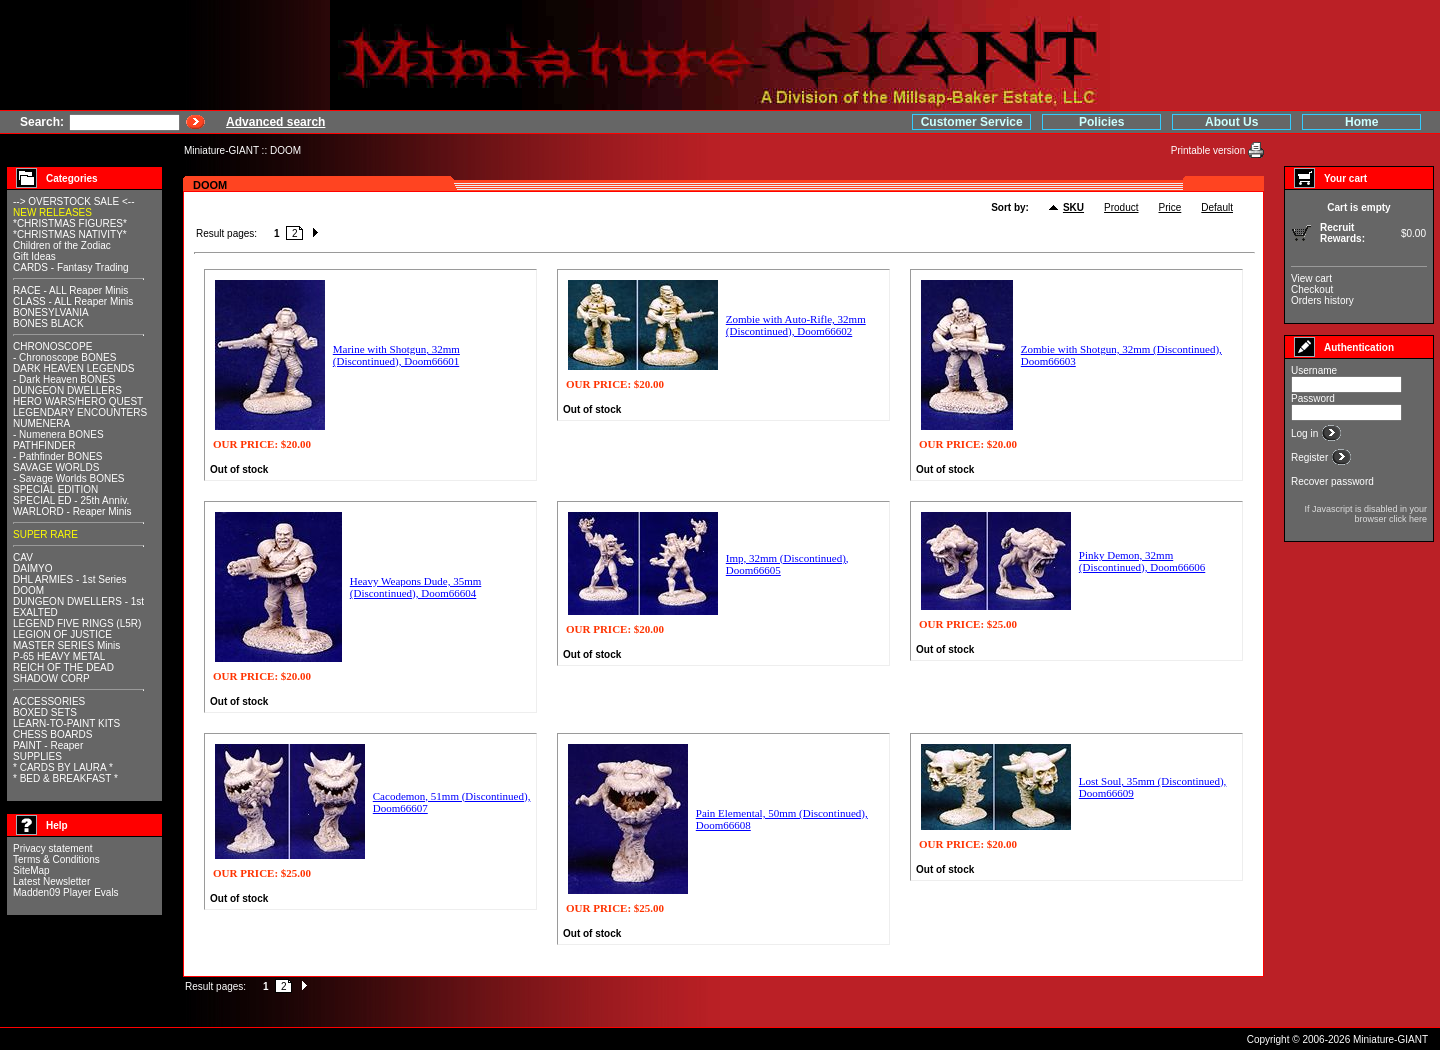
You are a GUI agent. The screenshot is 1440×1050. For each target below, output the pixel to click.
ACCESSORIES (49, 701)
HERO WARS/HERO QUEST (78, 401)
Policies (1101, 122)
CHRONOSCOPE (52, 346)
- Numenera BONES (58, 434)
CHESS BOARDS (52, 734)
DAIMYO (32, 568)
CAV (23, 557)
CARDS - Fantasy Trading (71, 267)
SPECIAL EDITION (55, 489)
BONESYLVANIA (51, 312)
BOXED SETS (45, 712)
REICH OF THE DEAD (63, 667)
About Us (1231, 122)
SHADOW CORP (51, 678)
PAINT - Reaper (48, 745)
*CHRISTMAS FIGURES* (70, 223)
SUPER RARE (45, 534)
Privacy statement (52, 848)
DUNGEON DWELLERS (67, 390)
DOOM (285, 150)
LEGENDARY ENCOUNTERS (80, 412)
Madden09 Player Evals (66, 892)
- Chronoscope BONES (64, 357)
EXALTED (35, 612)
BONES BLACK (48, 323)
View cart (1311, 278)
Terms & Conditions (56, 859)
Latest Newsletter (51, 881)
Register (1311, 457)
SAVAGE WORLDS (56, 467)
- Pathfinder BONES (57, 456)
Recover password (1332, 481)
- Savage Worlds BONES (69, 478)
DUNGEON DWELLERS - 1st (78, 601)
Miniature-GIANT (221, 150)
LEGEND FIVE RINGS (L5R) (77, 623)
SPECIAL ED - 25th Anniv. (71, 500)
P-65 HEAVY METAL (59, 656)
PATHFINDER (44, 445)
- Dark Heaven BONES (64, 379)
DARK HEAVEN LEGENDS (74, 368)
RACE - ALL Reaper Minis (70, 290)
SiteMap (31, 870)
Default (1217, 207)
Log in (1306, 433)
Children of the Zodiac (62, 245)
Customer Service (972, 122)
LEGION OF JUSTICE (62, 634)
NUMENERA (41, 423)
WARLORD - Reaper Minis (72, 511)
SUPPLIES (37, 756)
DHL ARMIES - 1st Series (70, 579)
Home (1361, 122)
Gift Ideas (34, 256)
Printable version (1209, 150)
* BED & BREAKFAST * (65, 778)
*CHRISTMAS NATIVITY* (70, 234)
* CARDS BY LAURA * (63, 767)
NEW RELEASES (52, 212)
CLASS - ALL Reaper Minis (73, 301)
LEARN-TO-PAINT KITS (66, 723)
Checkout (1312, 289)
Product (1121, 207)
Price (1170, 207)
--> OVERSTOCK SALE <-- (74, 201)
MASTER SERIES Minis (66, 645)
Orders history (1322, 300)
